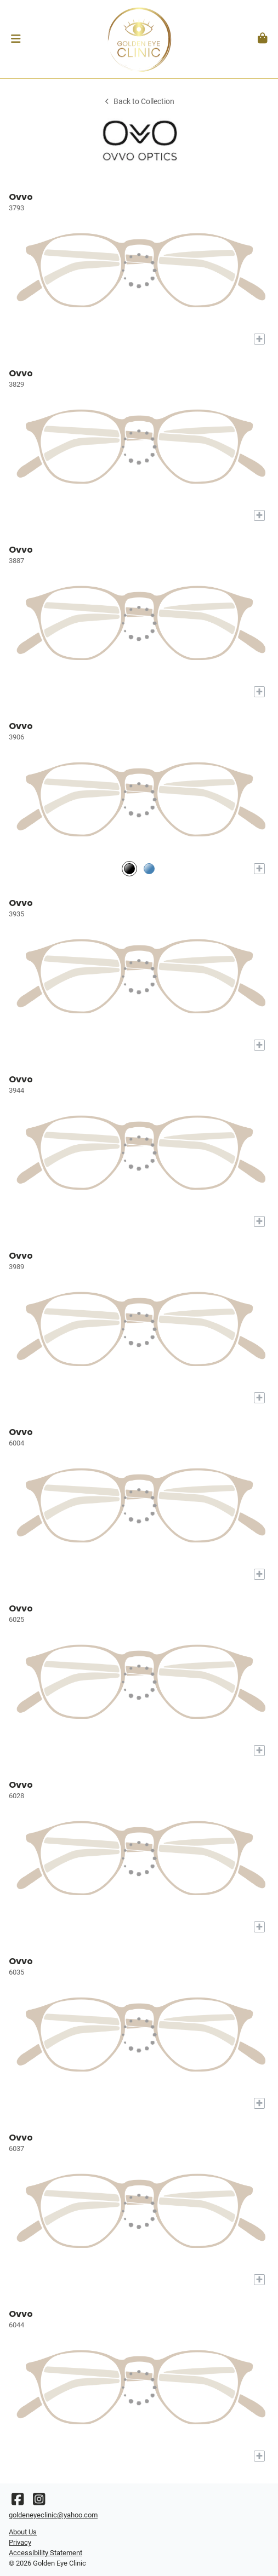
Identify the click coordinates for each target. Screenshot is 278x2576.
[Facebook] (17, 2502)
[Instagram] (39, 2502)
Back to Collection (139, 101)
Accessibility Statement (45, 2553)
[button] (15, 39)
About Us (23, 2532)
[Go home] (139, 39)
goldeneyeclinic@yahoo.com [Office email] (53, 2515)
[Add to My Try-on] (259, 339)
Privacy (20, 2542)
